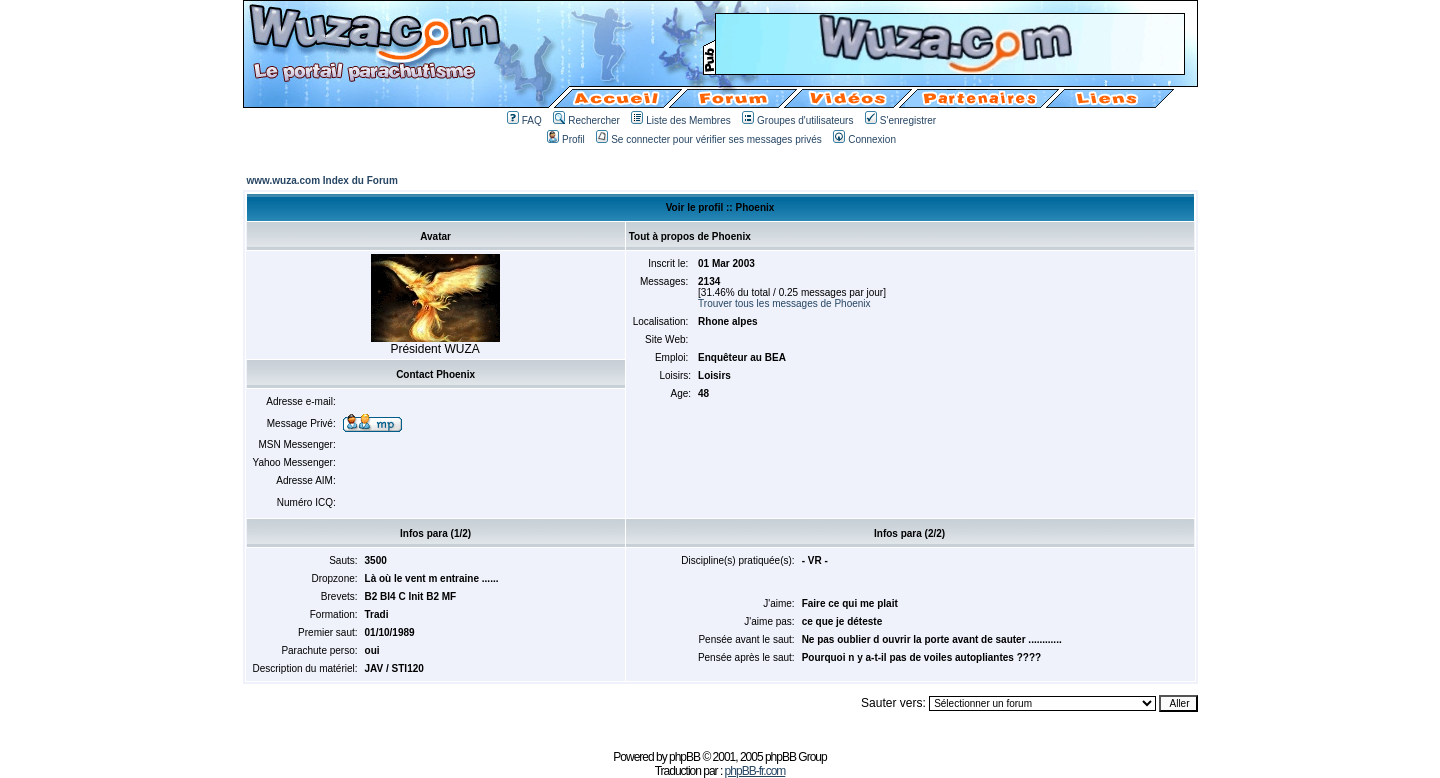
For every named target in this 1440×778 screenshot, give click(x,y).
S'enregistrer (900, 120)
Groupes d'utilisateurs (797, 120)
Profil (566, 139)
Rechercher (586, 120)
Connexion (864, 139)
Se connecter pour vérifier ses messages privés (709, 139)
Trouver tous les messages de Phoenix (784, 303)
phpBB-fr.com (755, 771)
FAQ (524, 120)
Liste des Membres (680, 120)
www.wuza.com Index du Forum (322, 180)
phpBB (684, 757)
